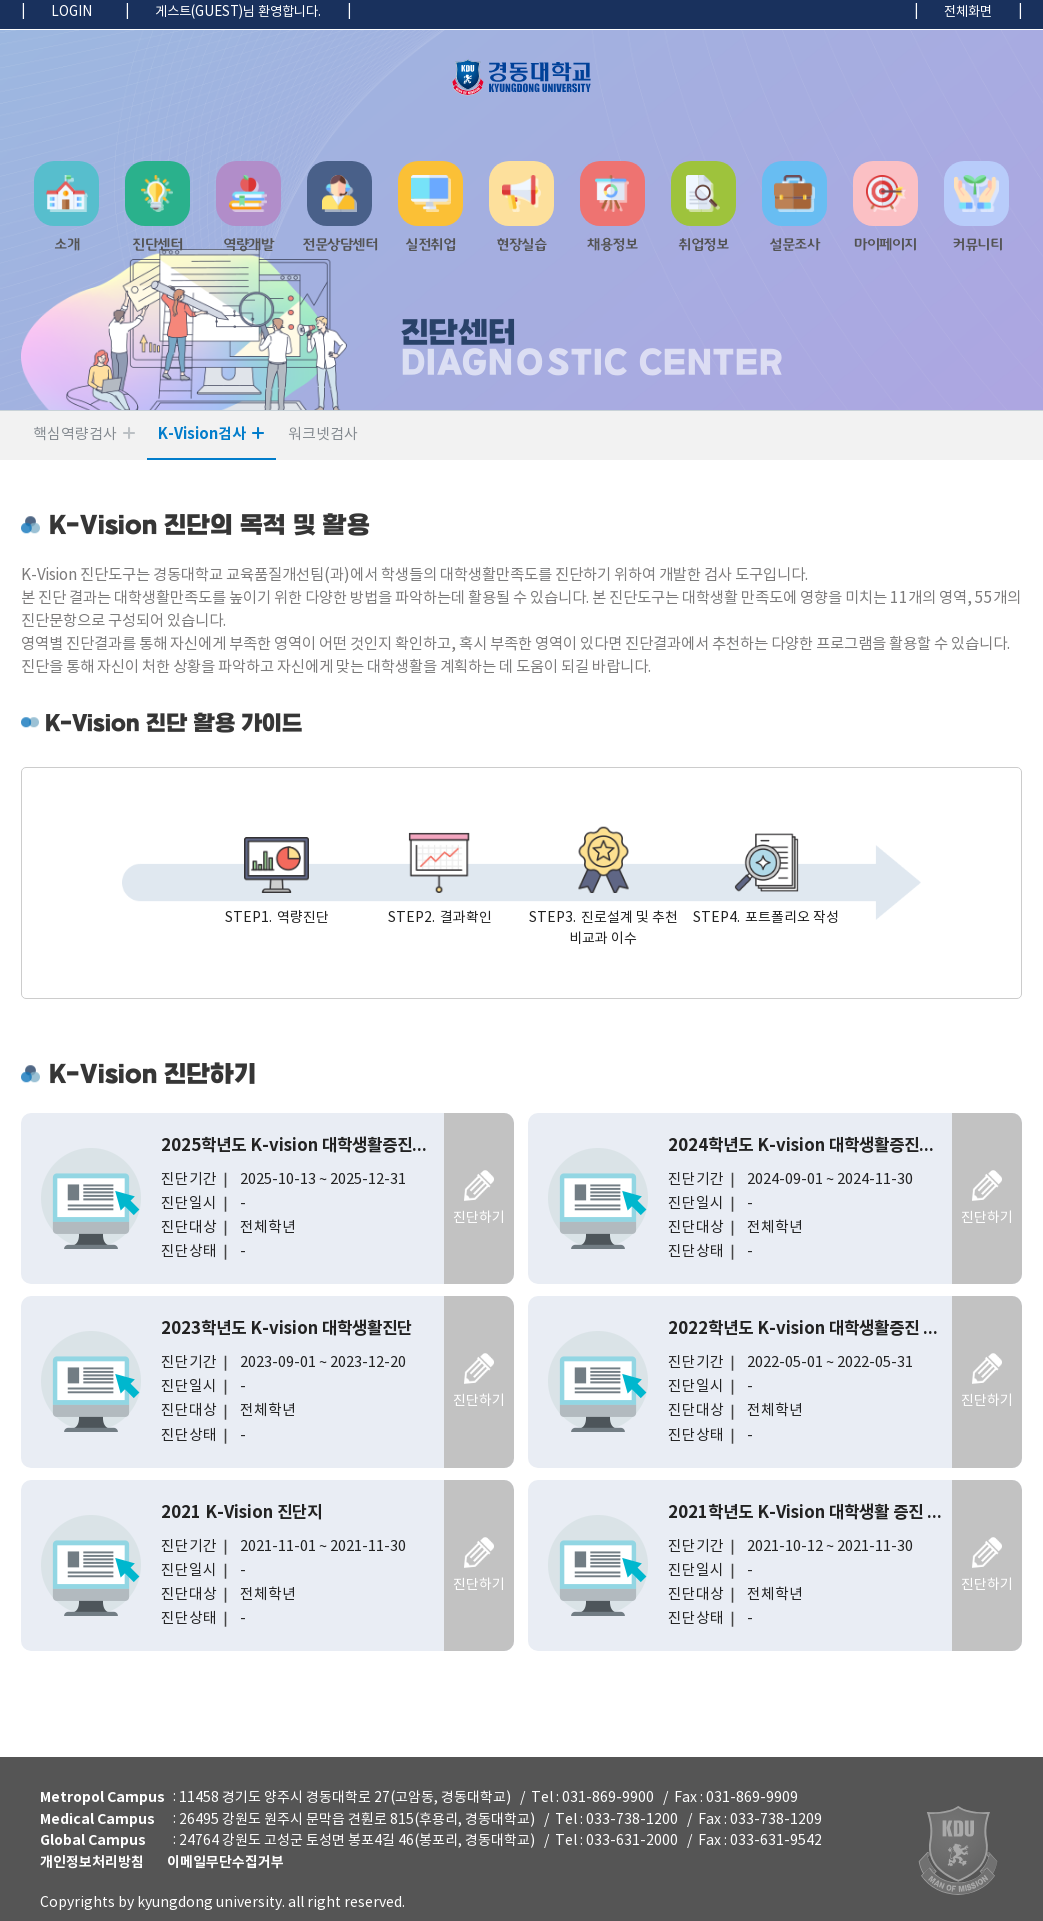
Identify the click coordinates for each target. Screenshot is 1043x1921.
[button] (66, 214)
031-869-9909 (752, 1798)
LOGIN (71, 12)
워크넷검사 (323, 434)
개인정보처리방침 (92, 1862)
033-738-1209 (776, 1819)
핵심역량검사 (75, 434)
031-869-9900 (608, 1798)
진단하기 (479, 1218)
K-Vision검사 (202, 434)
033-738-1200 (632, 1819)
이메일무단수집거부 (225, 1862)
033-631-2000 (632, 1841)
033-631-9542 (776, 1841)
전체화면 (968, 12)
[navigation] (521, 214)
